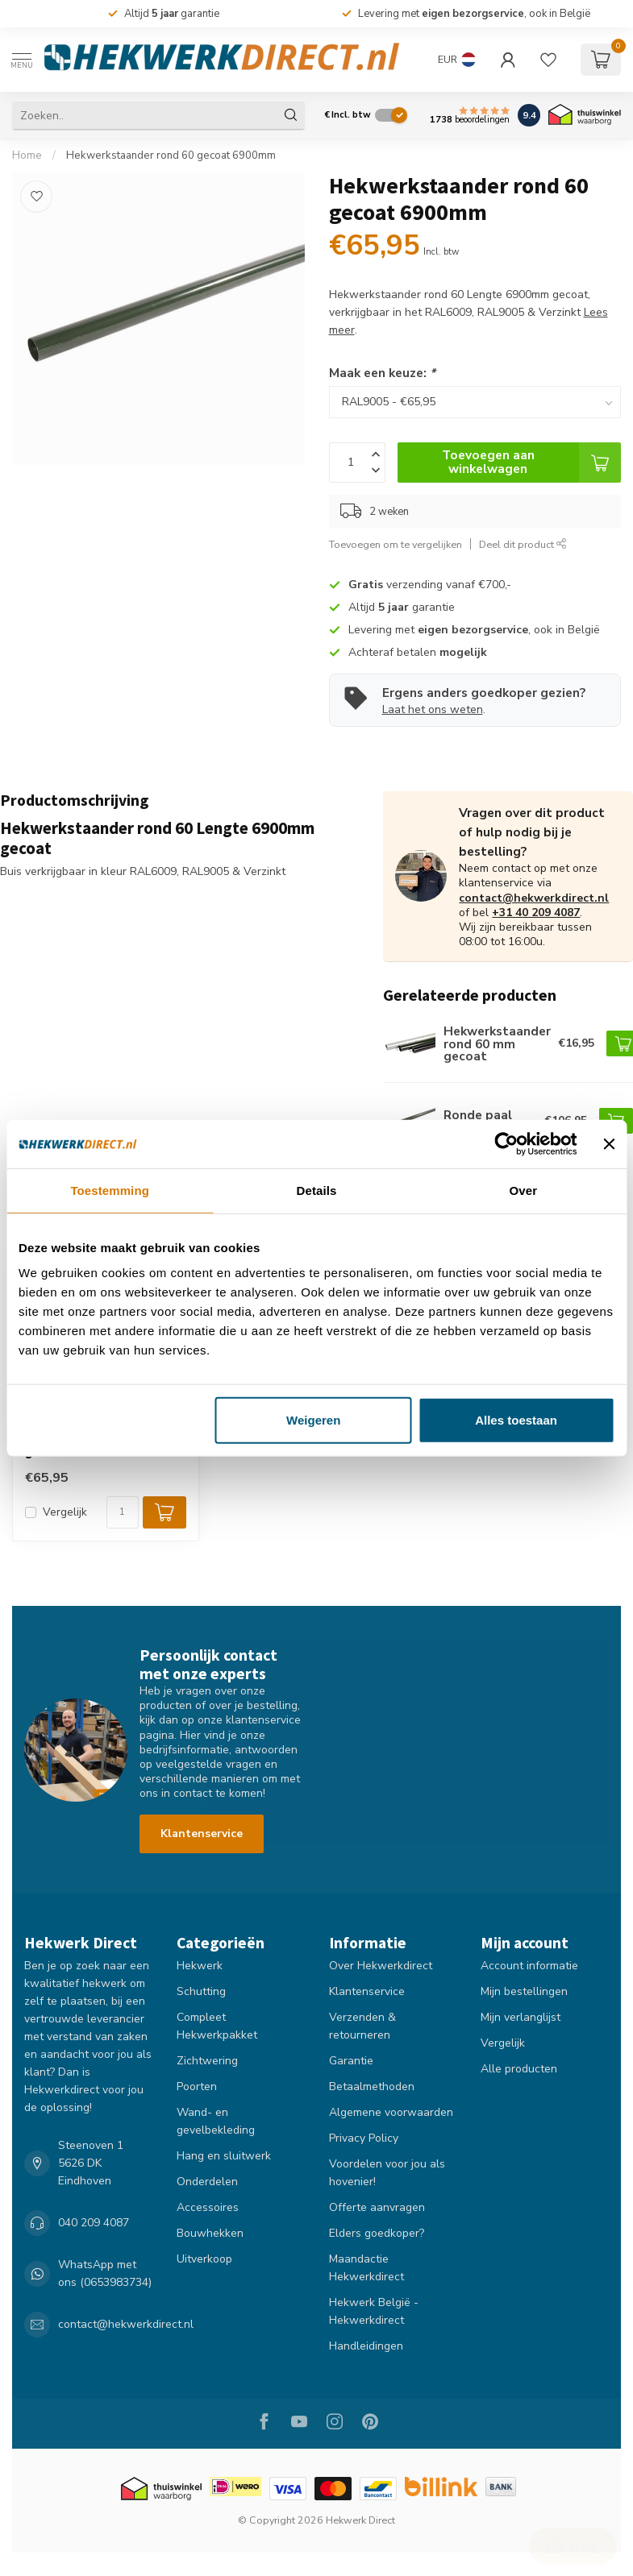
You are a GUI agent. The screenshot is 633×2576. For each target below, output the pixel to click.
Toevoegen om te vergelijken (395, 544)
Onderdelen (207, 2181)
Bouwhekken (210, 2233)
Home (27, 155)
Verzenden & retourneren (362, 2026)
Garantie (351, 2060)
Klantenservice (201, 1833)
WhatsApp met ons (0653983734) (105, 2273)
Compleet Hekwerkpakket (217, 2026)
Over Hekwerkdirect (380, 1965)
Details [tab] (317, 1190)
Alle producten (519, 2068)
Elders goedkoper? (376, 2233)
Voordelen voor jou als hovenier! (387, 2172)
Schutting (201, 1991)
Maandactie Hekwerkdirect (366, 2267)
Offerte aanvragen (377, 2207)
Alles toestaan (516, 1420)
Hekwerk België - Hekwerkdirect (374, 2311)
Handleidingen (366, 2346)
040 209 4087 (93, 2222)
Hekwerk (200, 1965)
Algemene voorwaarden (391, 2112)
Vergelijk (65, 1512)
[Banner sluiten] (608, 1143)
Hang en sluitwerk (224, 2155)
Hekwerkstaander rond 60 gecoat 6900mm (171, 155)
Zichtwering (207, 2060)
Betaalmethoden (371, 2086)
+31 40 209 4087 (536, 912)
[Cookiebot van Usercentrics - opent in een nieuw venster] (506, 1143)
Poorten (197, 2086)
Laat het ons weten (432, 709)
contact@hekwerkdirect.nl (534, 898)
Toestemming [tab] (109, 1190)
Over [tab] (524, 1190)
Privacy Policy (363, 2138)
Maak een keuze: (382, 372)
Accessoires (208, 2207)
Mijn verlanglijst (520, 2017)
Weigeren (313, 1420)
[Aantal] (122, 1512)
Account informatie (529, 1965)
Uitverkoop (204, 2259)
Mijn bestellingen (524, 1991)
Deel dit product (523, 544)
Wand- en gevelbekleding (216, 2121)
